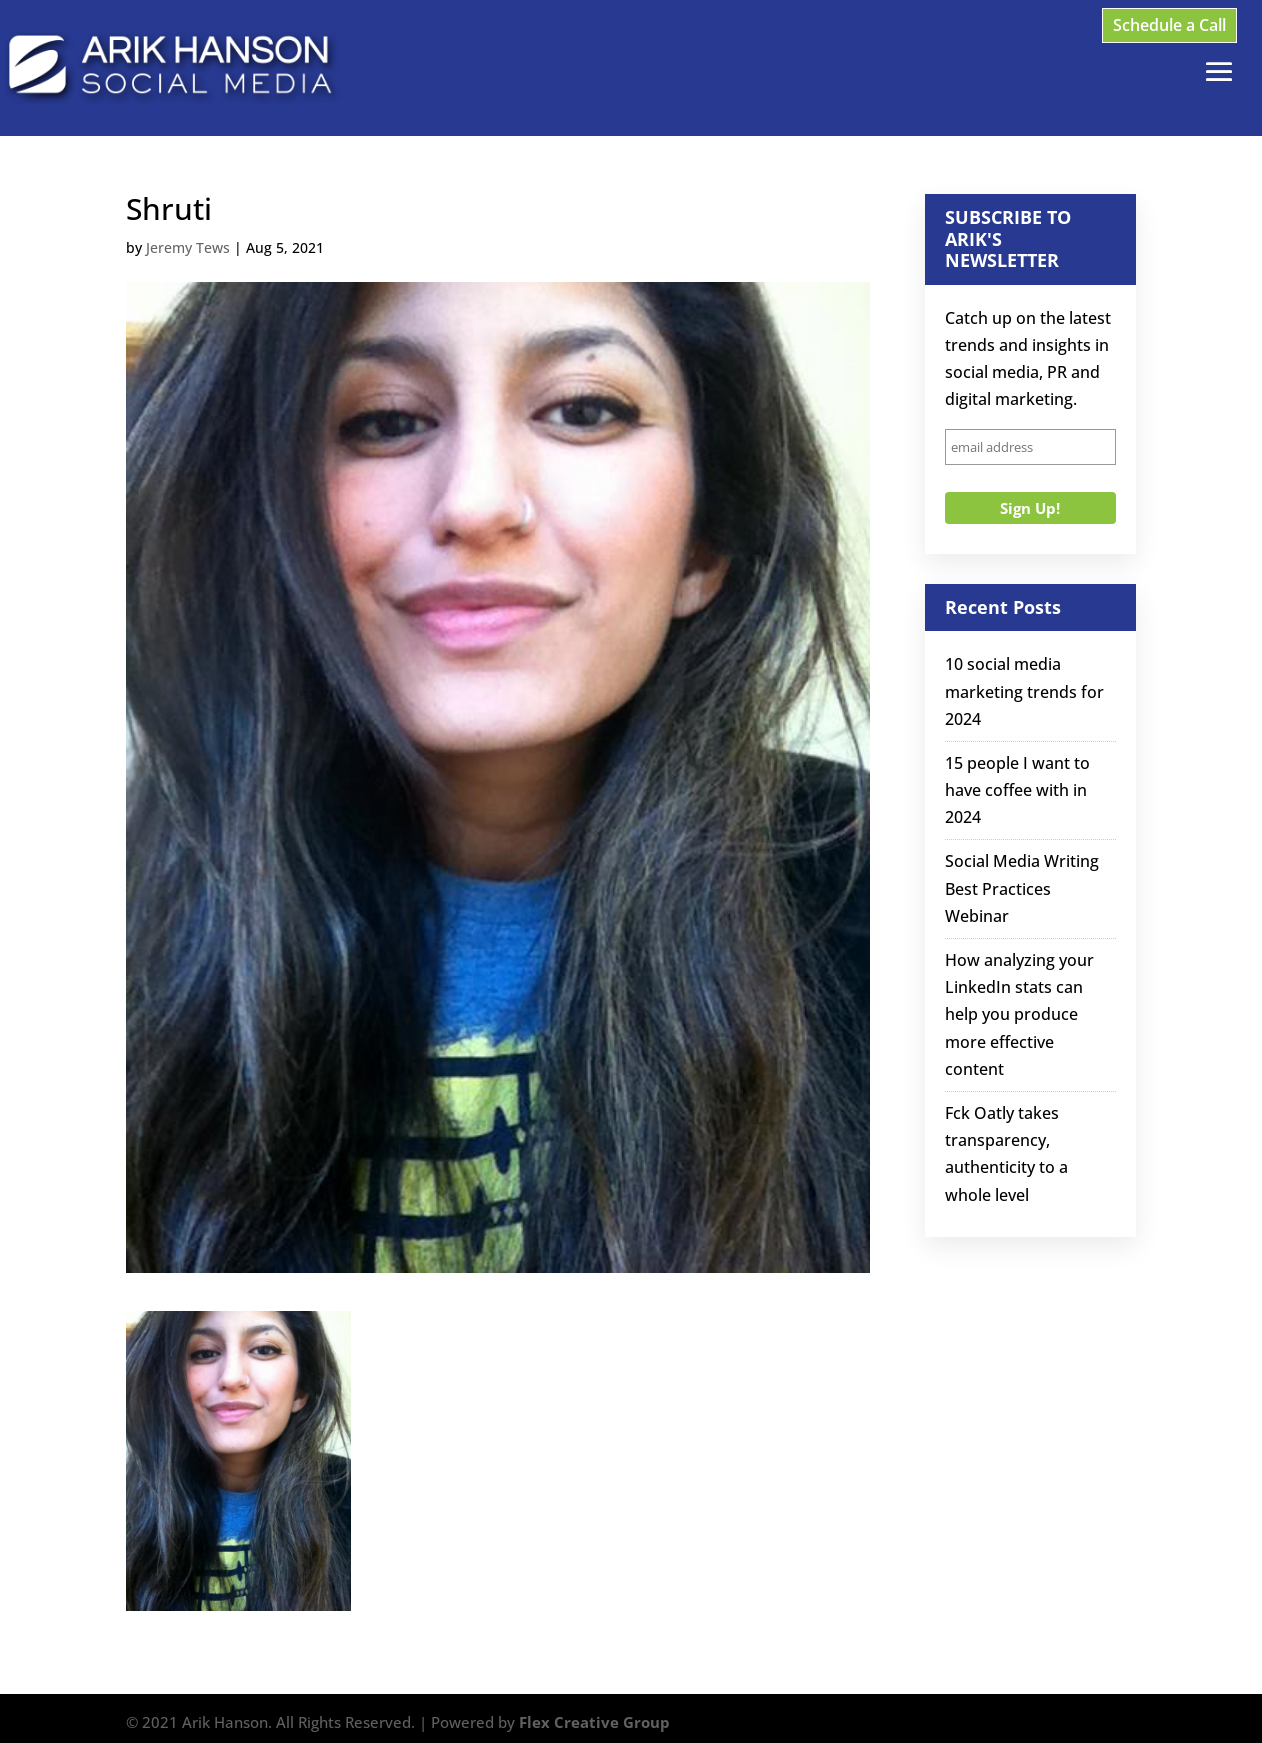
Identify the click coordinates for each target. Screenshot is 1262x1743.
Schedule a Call (1169, 25)
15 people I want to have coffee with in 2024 (1017, 790)
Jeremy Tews (188, 247)
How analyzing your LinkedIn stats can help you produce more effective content (1019, 1014)
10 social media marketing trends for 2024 (1024, 691)
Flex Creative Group (594, 1722)
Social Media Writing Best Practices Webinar (1022, 888)
